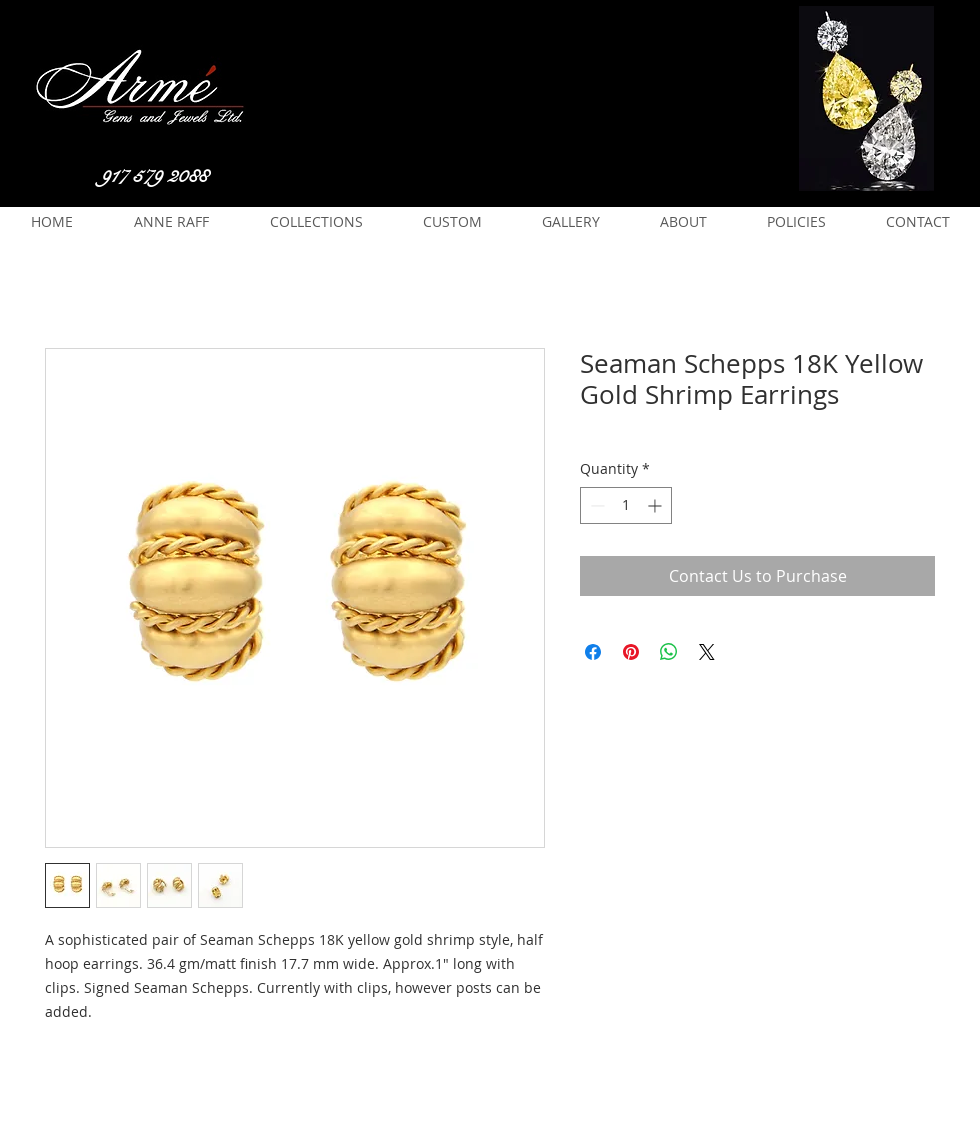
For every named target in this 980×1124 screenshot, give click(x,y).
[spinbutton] (626, 505)
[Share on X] (707, 652)
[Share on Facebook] (593, 652)
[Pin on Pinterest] (631, 652)
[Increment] (656, 505)
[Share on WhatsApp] (669, 652)
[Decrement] (595, 505)
